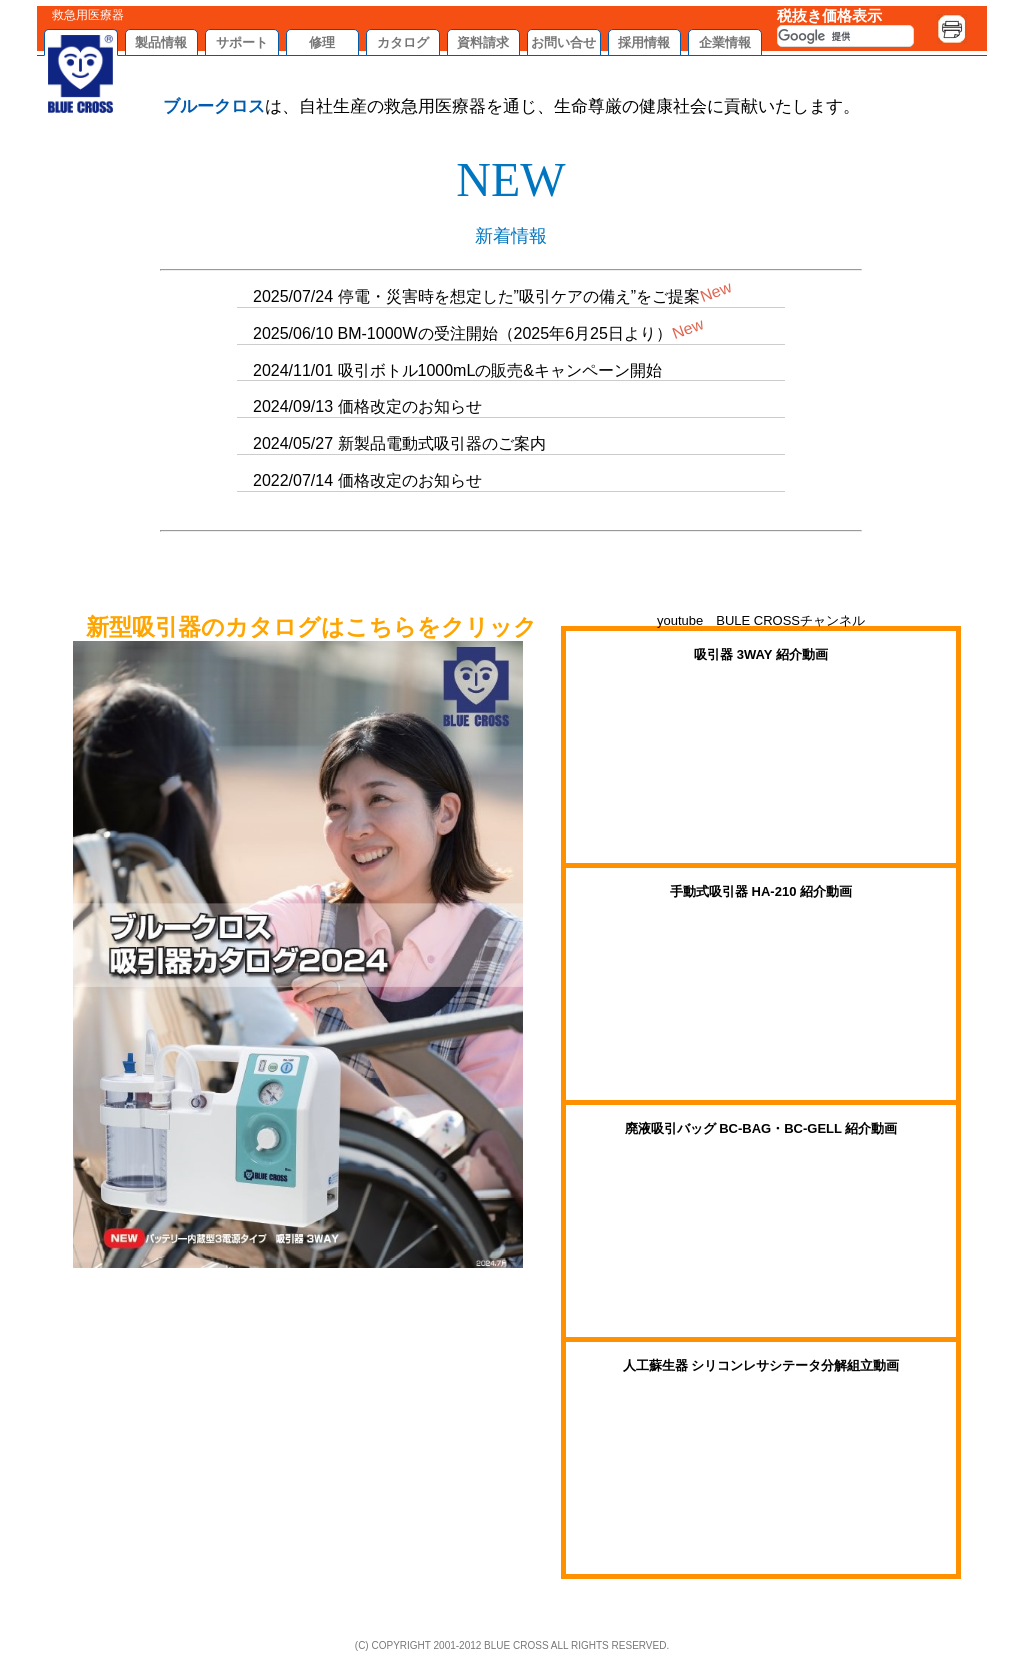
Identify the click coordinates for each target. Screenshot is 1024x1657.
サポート (242, 42)
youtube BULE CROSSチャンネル (761, 620)
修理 (322, 42)
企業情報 (725, 42)
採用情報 (644, 42)
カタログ (403, 42)
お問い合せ (563, 42)
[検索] (845, 36)
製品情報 (161, 42)
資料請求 (483, 42)
